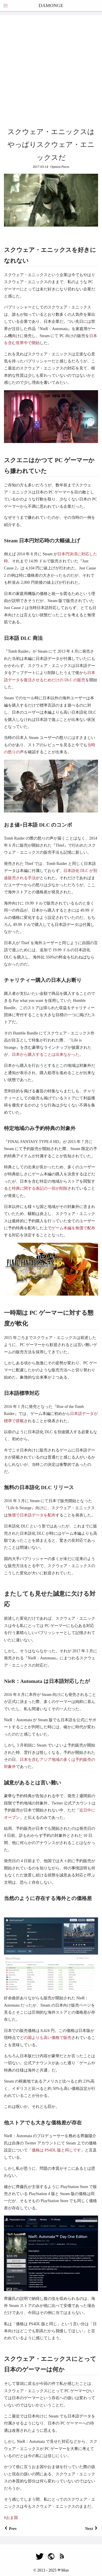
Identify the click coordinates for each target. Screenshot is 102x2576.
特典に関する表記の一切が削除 (39, 1188)
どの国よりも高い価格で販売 (45, 2037)
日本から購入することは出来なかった (45, 1054)
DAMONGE (51, 5)
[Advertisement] (51, 72)
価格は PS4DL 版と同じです (56, 2150)
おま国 (12, 2517)
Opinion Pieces (59, 166)
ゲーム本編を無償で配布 (73, 1228)
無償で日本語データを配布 (32, 1515)
